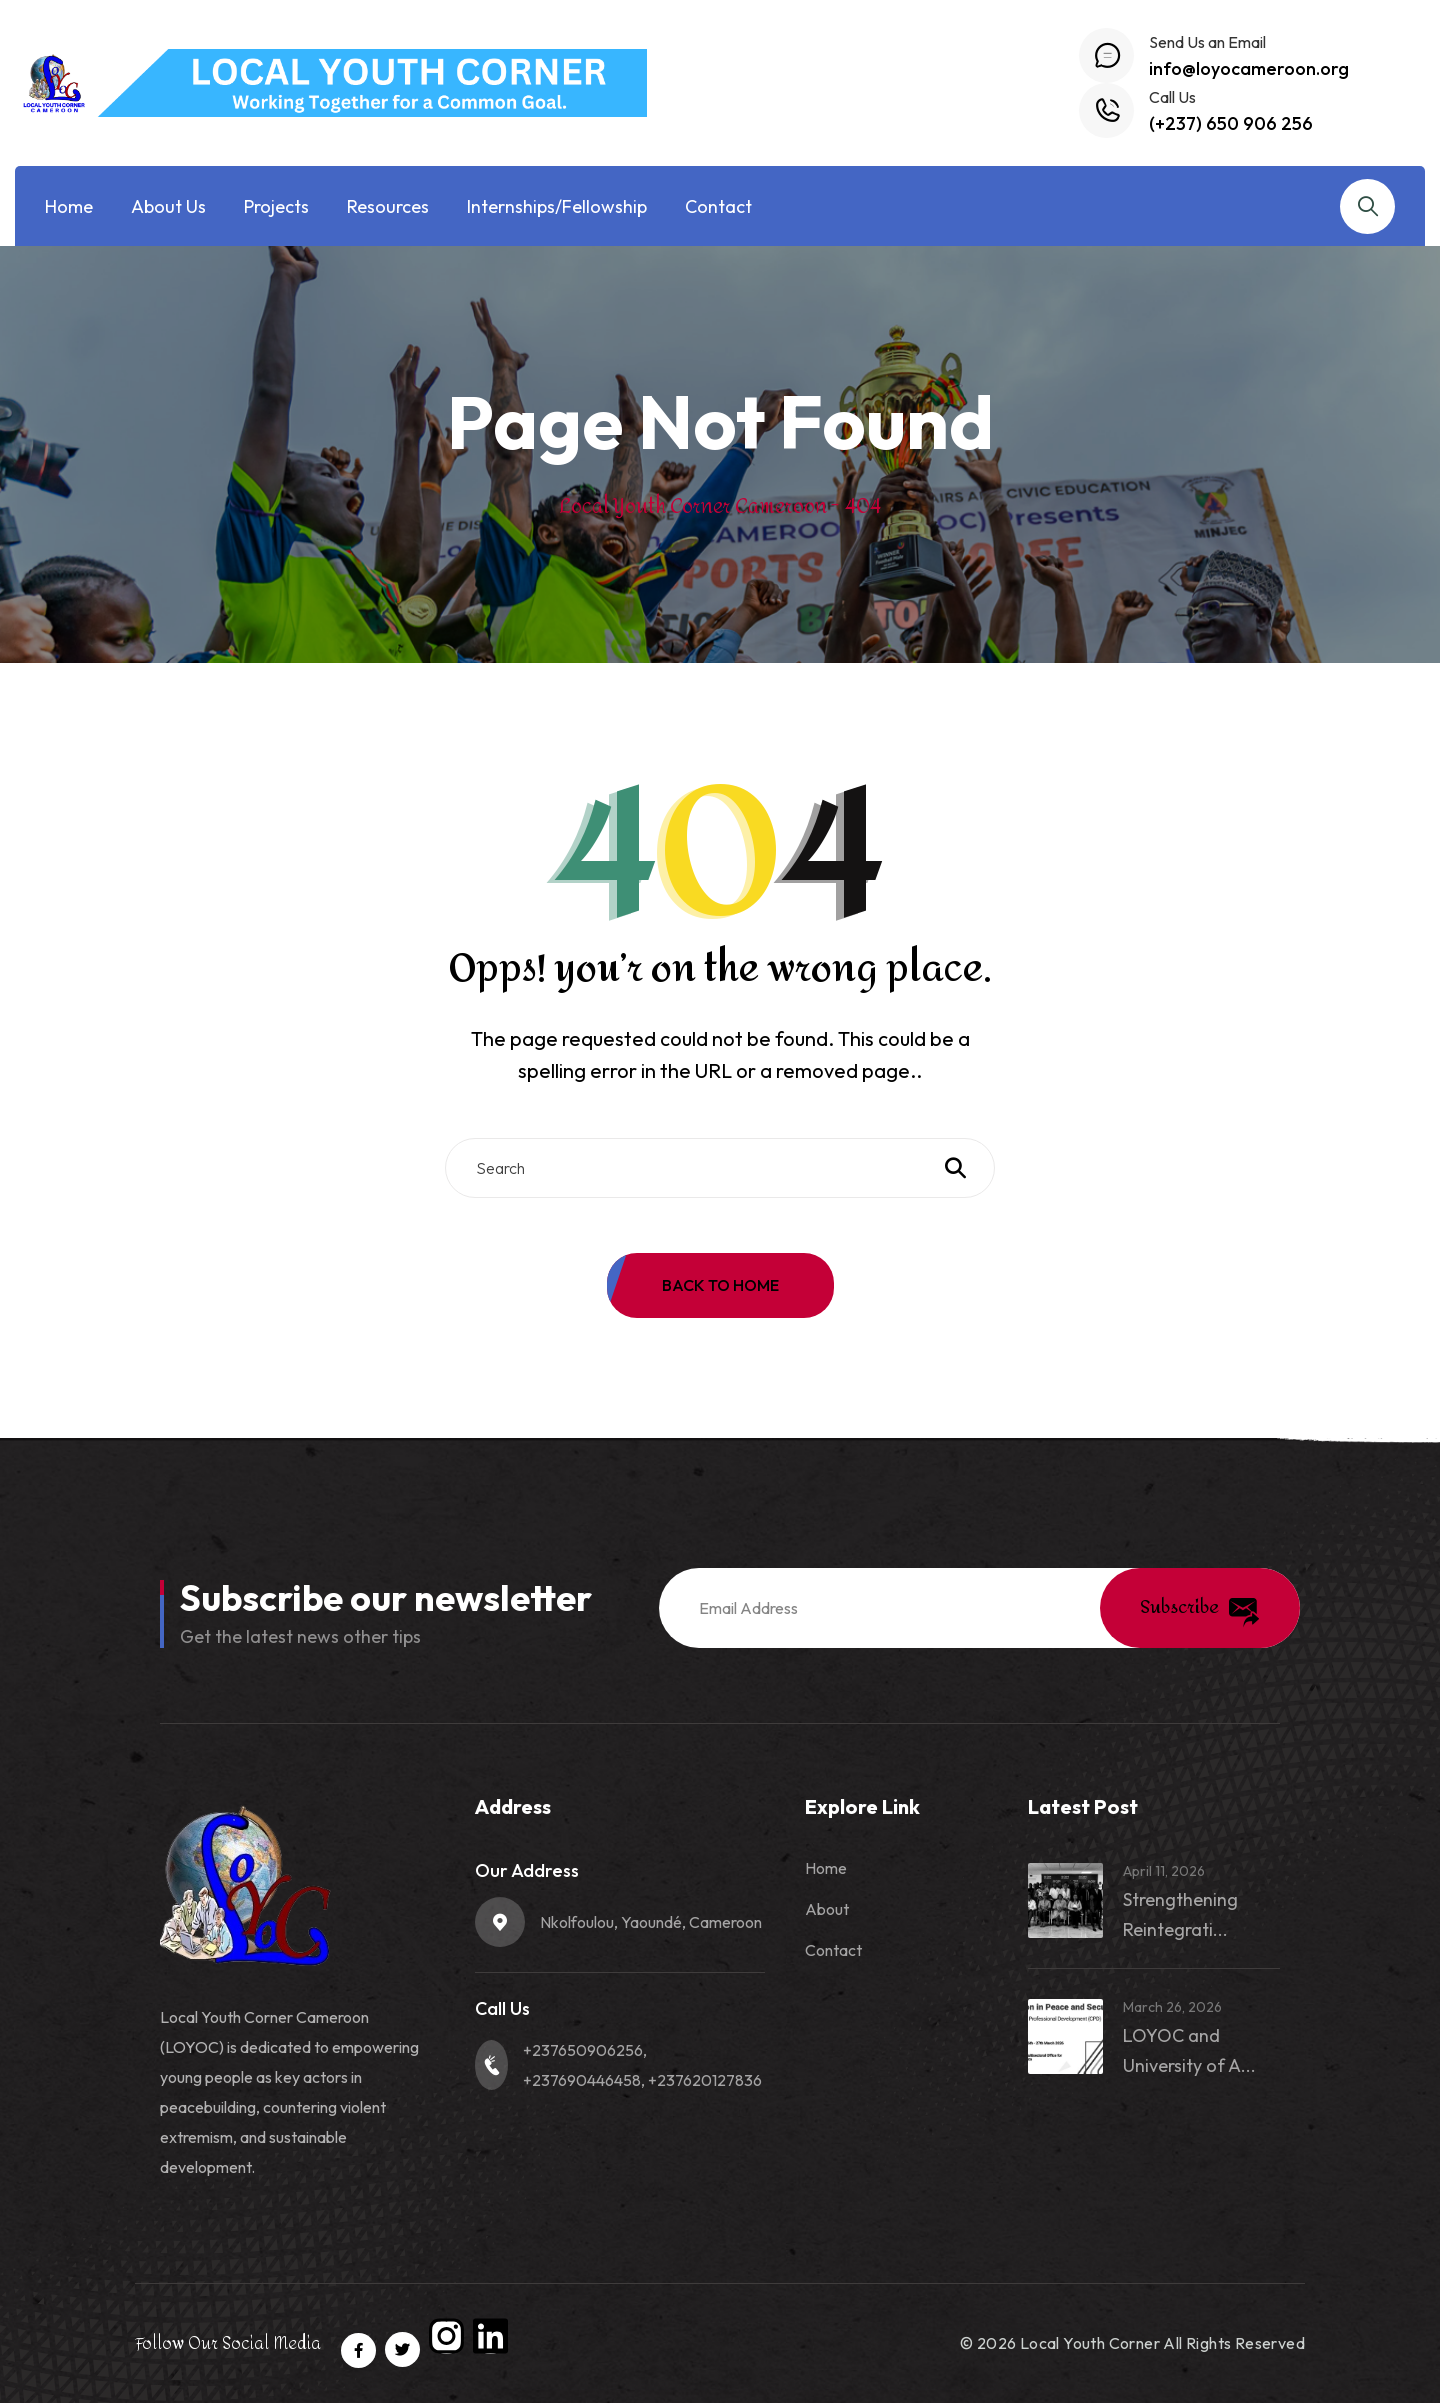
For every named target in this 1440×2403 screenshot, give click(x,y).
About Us (168, 206)
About (827, 1909)
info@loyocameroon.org (1249, 68)
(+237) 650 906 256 (1231, 123)
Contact (718, 206)
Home (69, 206)
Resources (388, 206)
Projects (276, 206)
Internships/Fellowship (557, 206)
